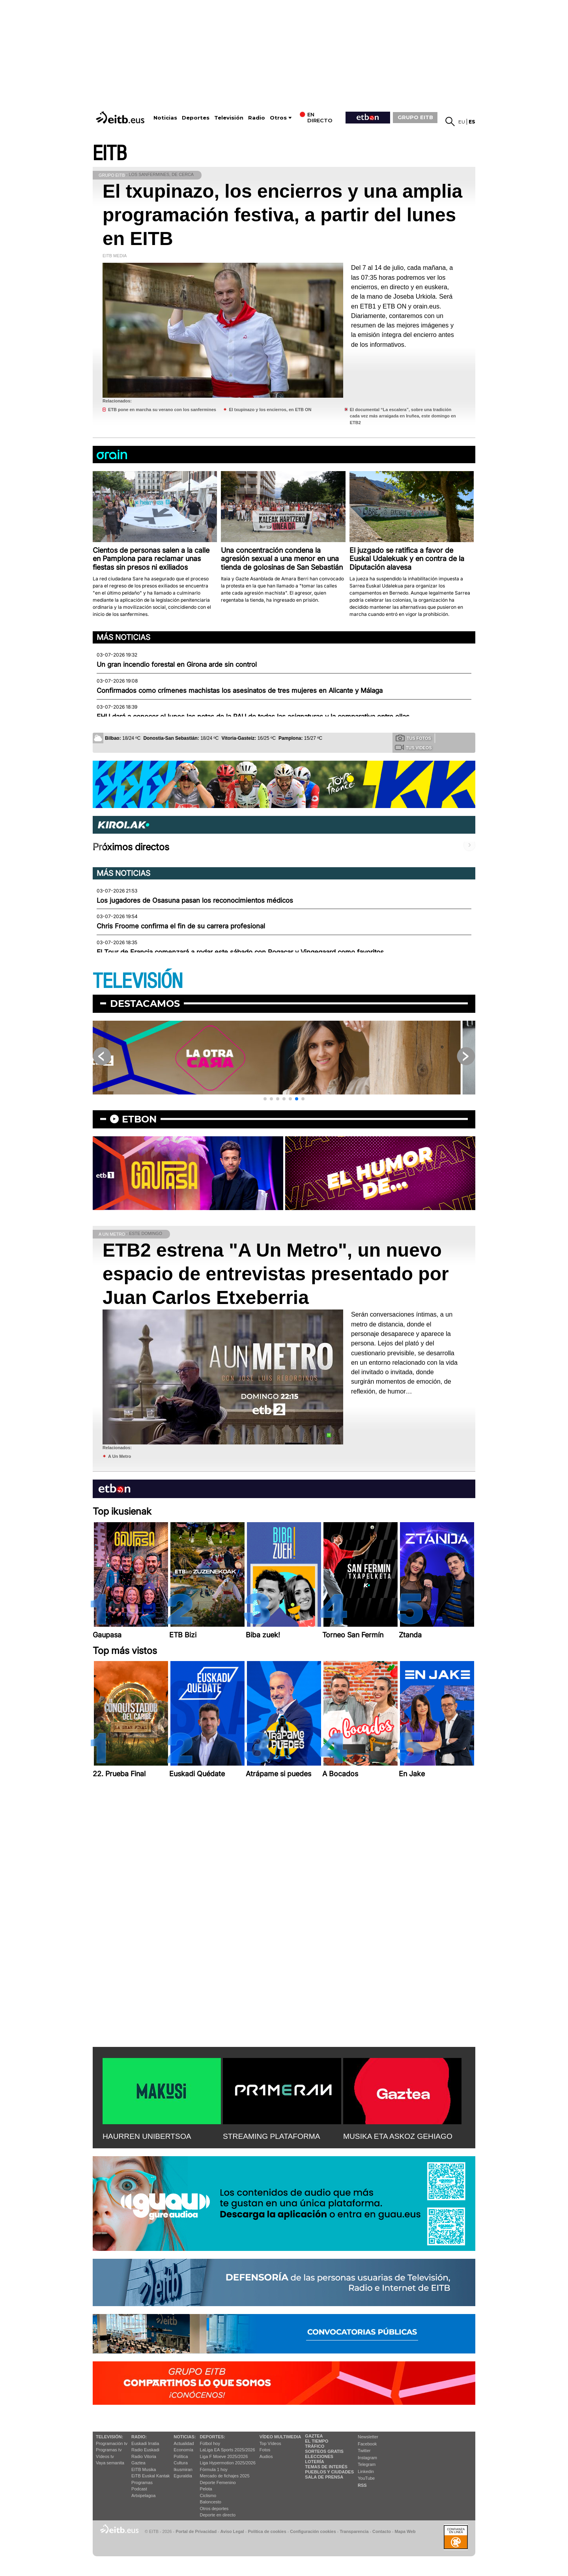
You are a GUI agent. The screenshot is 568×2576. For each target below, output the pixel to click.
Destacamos (145, 1003)
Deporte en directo (218, 2514)
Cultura (180, 2462)
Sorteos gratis (324, 2451)
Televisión (228, 118)
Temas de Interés (326, 2466)
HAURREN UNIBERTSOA (147, 2136)
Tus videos (413, 747)
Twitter (364, 2450)
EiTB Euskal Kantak (150, 2475)
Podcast (139, 2488)
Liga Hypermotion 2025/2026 (228, 2462)
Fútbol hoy (210, 2443)
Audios (266, 2456)
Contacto (381, 2531)
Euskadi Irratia (145, 2443)
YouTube (366, 2478)
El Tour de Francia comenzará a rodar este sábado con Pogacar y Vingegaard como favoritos (240, 952)
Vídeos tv (105, 2456)
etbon (139, 1119)
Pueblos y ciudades (329, 2471)
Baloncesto (210, 2501)
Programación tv (111, 2443)
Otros (278, 118)
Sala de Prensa (324, 2477)
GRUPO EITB (415, 117)
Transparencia (354, 2531)
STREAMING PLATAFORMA (271, 2136)
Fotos (265, 2449)
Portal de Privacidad (196, 2531)
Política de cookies (267, 2531)
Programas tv (108, 2449)
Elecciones (319, 2456)
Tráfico (314, 2446)
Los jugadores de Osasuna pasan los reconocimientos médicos (195, 900)
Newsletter (368, 2436)
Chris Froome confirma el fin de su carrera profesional (181, 926)
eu (461, 122)
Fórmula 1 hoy (214, 2469)
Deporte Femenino (218, 2482)
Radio (256, 118)
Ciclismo (208, 2495)
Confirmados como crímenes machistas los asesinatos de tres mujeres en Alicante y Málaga (240, 690)
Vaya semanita (110, 2462)
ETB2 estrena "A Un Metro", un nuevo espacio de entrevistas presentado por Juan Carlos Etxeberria (276, 1274)
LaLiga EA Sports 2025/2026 (227, 2449)
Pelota (206, 2488)
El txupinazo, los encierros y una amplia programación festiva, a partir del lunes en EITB (282, 215)
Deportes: (212, 2436)
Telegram (367, 2464)
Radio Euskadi (145, 2449)
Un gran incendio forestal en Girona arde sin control (177, 664)
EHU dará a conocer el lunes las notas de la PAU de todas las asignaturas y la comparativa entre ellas (253, 716)
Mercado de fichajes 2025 (225, 2475)
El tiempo (316, 2441)
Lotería (314, 2461)
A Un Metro (119, 1456)
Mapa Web (404, 2531)
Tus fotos (413, 737)
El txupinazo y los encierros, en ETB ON (270, 409)
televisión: (109, 2436)
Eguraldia (183, 2475)
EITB (110, 153)
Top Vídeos (270, 2443)
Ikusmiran (183, 2469)
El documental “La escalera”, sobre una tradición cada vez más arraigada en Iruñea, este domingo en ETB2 (403, 416)
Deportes (195, 118)
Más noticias (123, 637)
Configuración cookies (313, 2531)
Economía (183, 2449)
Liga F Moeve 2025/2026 (224, 2456)
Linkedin (366, 2471)
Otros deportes (214, 2508)
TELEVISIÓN (138, 981)
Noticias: (185, 2436)
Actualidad (184, 2443)
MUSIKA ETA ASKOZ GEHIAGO (397, 2136)
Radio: (139, 2436)
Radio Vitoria (143, 2456)
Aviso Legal (232, 2531)
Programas (142, 2482)
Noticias (165, 118)
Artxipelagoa (143, 2495)
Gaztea (138, 2462)
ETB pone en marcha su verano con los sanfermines (162, 409)
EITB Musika (143, 2469)
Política (181, 2456)
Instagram (367, 2457)
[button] (265, 1098)
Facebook (367, 2443)
